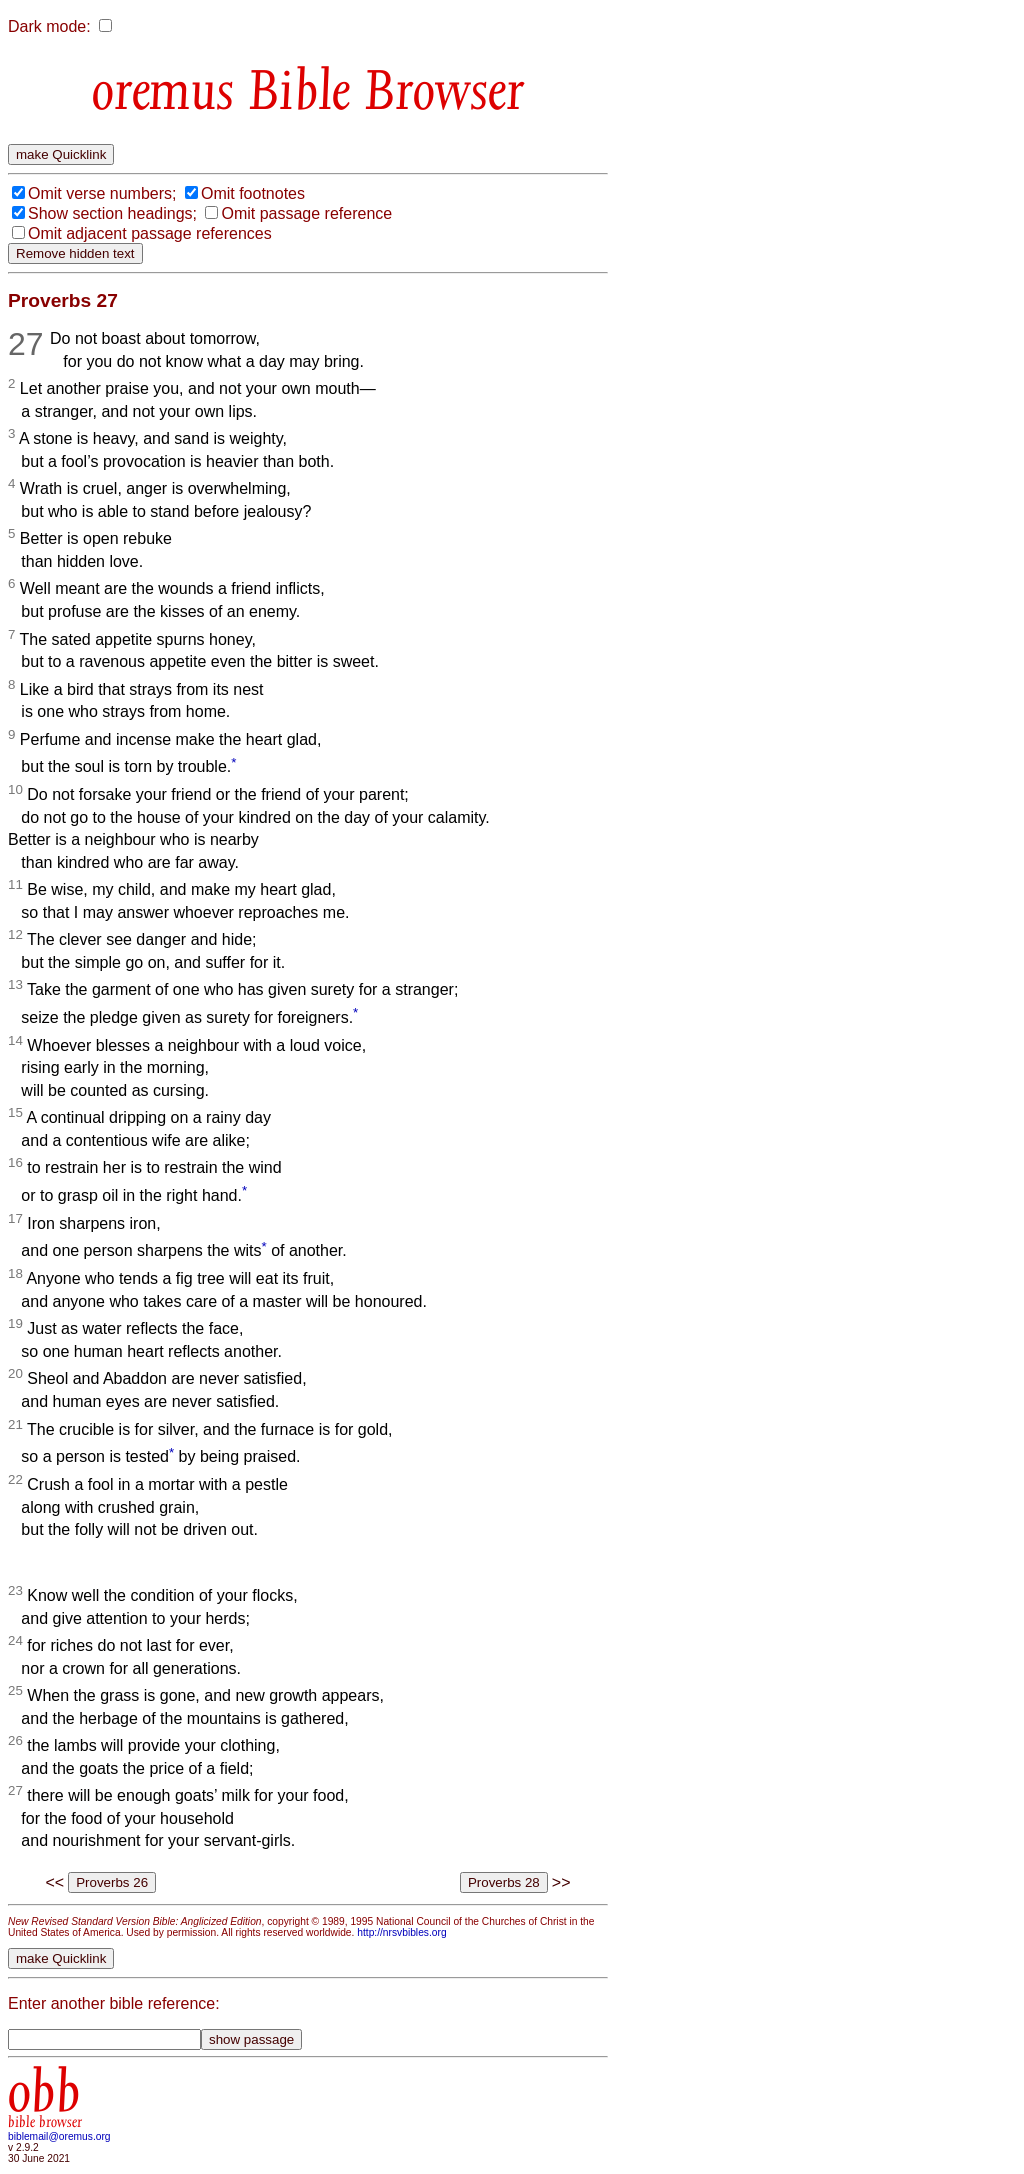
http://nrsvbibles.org (401, 1932)
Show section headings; (112, 213)
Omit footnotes (253, 193)
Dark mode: (49, 26)
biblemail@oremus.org (59, 2136)
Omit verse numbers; (102, 193)
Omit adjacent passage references (150, 233)
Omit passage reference (306, 213)
